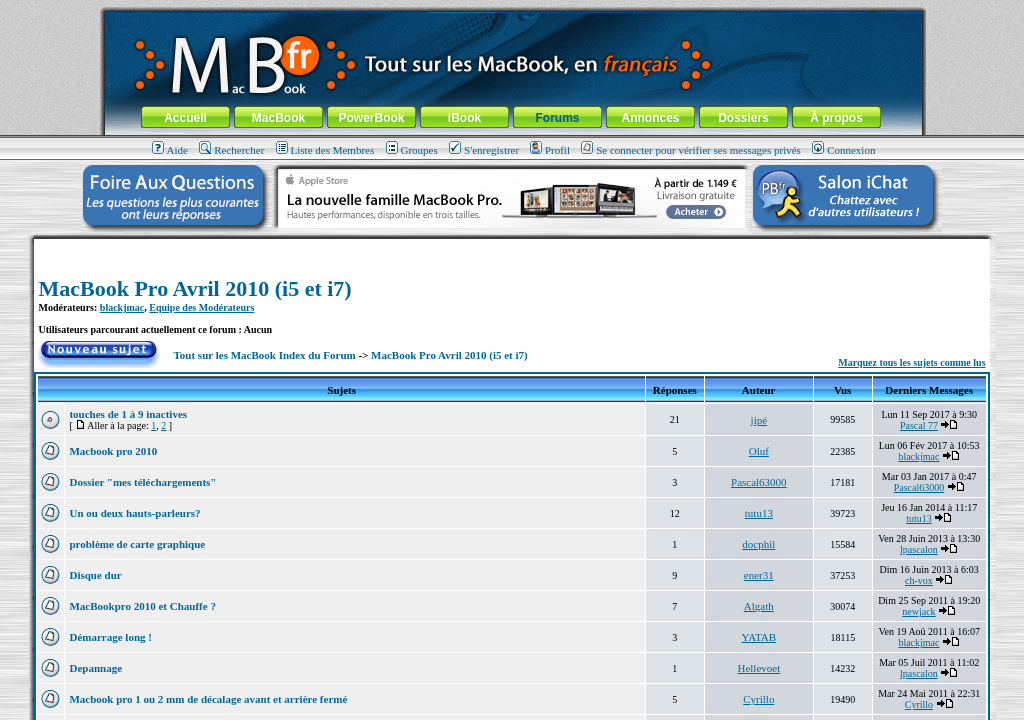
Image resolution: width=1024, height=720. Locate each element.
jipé (759, 420)
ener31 (759, 575)
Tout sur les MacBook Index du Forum (265, 355)
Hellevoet (758, 668)
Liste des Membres (325, 150)
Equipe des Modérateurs (201, 307)
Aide (170, 150)
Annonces (650, 118)
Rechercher (231, 150)
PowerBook (371, 118)
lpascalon (919, 549)
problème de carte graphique (137, 544)
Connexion (843, 150)
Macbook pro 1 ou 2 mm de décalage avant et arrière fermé (208, 699)
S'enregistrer (484, 150)
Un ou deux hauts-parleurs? (134, 513)
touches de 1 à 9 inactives (128, 414)
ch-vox (919, 580)
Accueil (185, 118)
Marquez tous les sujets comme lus (911, 362)
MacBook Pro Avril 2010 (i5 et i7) (194, 288)
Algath (759, 606)
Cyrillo (758, 699)
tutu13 (759, 513)
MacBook (278, 118)
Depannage (95, 668)
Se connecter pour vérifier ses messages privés (691, 150)
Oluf (759, 451)
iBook (464, 118)
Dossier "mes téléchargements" (142, 482)
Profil (550, 150)
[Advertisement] (512, 246)
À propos (836, 118)
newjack (918, 611)
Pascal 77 (919, 425)
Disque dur (95, 575)
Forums (557, 118)
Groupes (412, 150)
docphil (758, 544)
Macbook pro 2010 (113, 451)
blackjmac (122, 307)
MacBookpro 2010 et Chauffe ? (142, 606)
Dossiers (743, 118)
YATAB (759, 637)
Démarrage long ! (110, 637)
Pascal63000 (759, 482)
